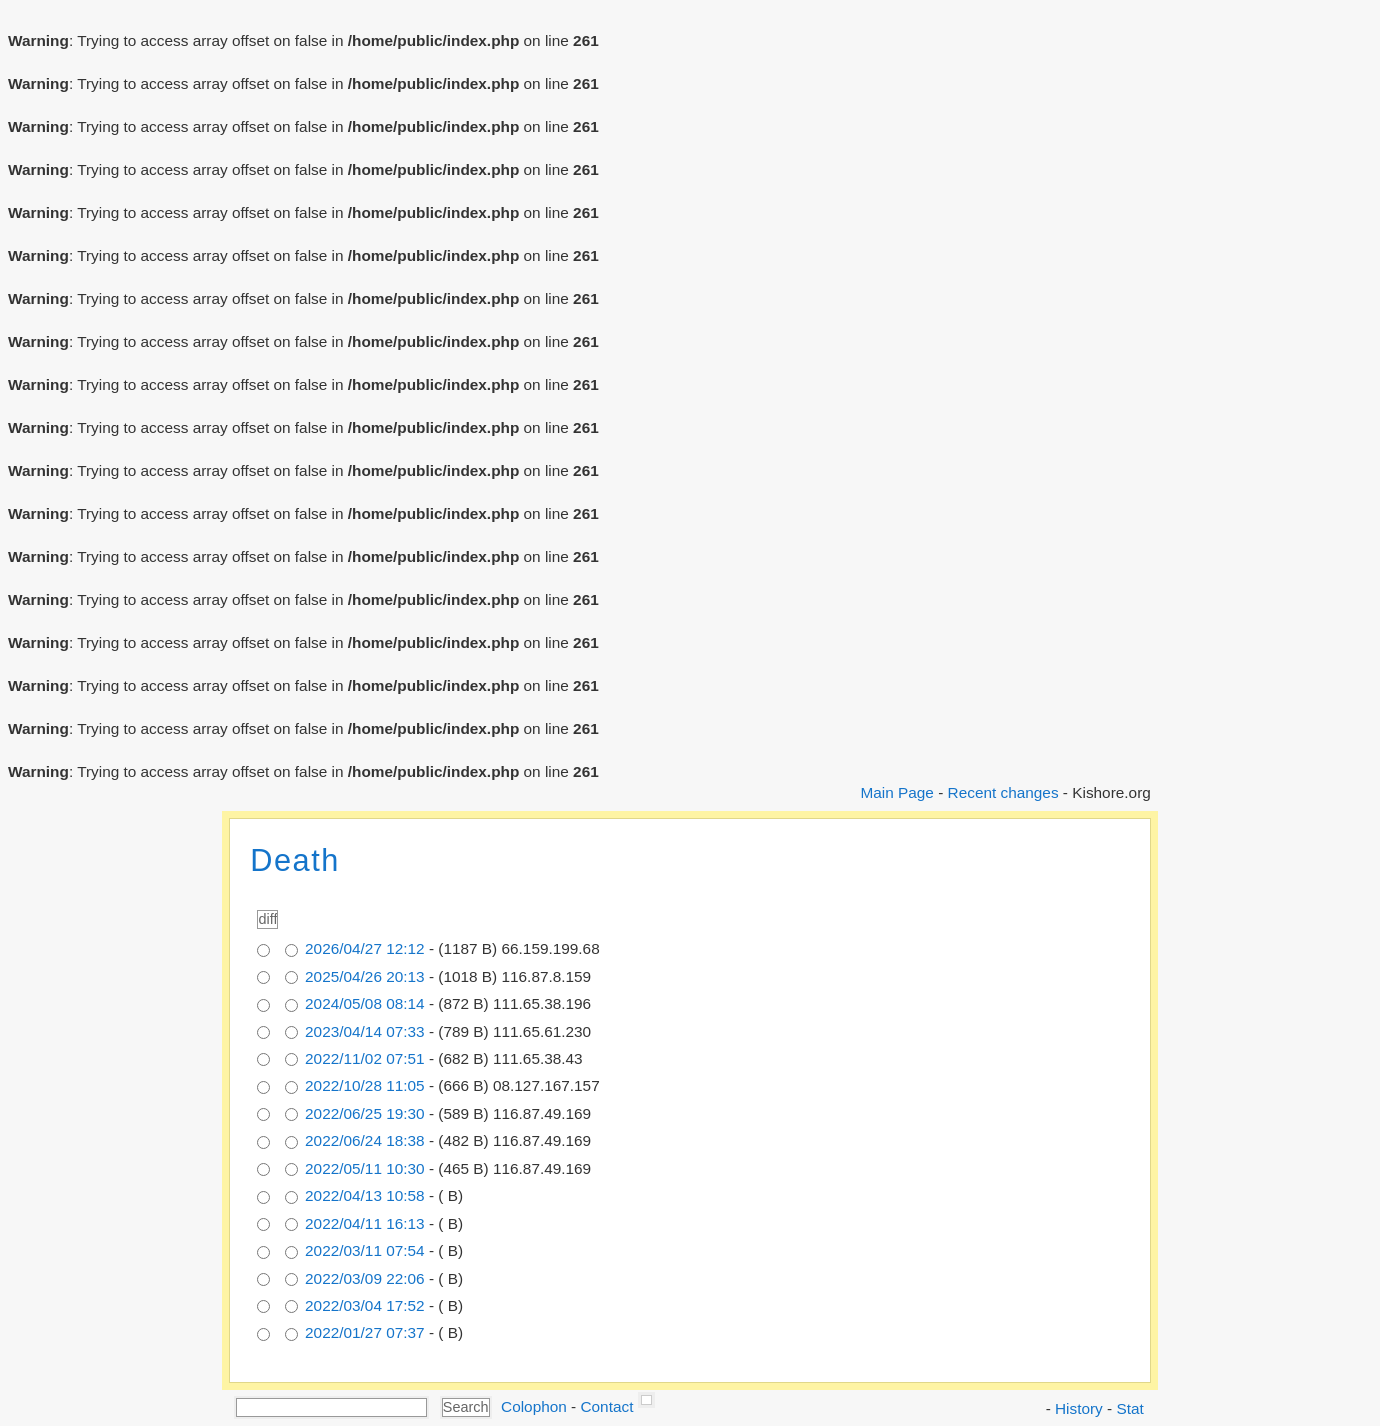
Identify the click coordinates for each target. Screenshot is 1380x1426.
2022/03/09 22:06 (365, 1278)
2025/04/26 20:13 (365, 976)
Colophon (534, 1406)
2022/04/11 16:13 (365, 1223)
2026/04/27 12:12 (365, 948)
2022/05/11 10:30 (365, 1168)
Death (295, 860)
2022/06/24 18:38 (365, 1140)
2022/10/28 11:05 (365, 1085)
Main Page (896, 792)
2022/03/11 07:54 (365, 1250)
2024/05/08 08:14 (365, 1003)
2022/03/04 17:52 (365, 1305)
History (1079, 1408)
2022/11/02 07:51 (365, 1058)
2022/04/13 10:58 (365, 1195)
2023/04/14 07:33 (365, 1031)
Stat (1129, 1408)
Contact (606, 1406)
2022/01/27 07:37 (365, 1332)
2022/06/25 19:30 (365, 1113)
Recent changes (1003, 792)
